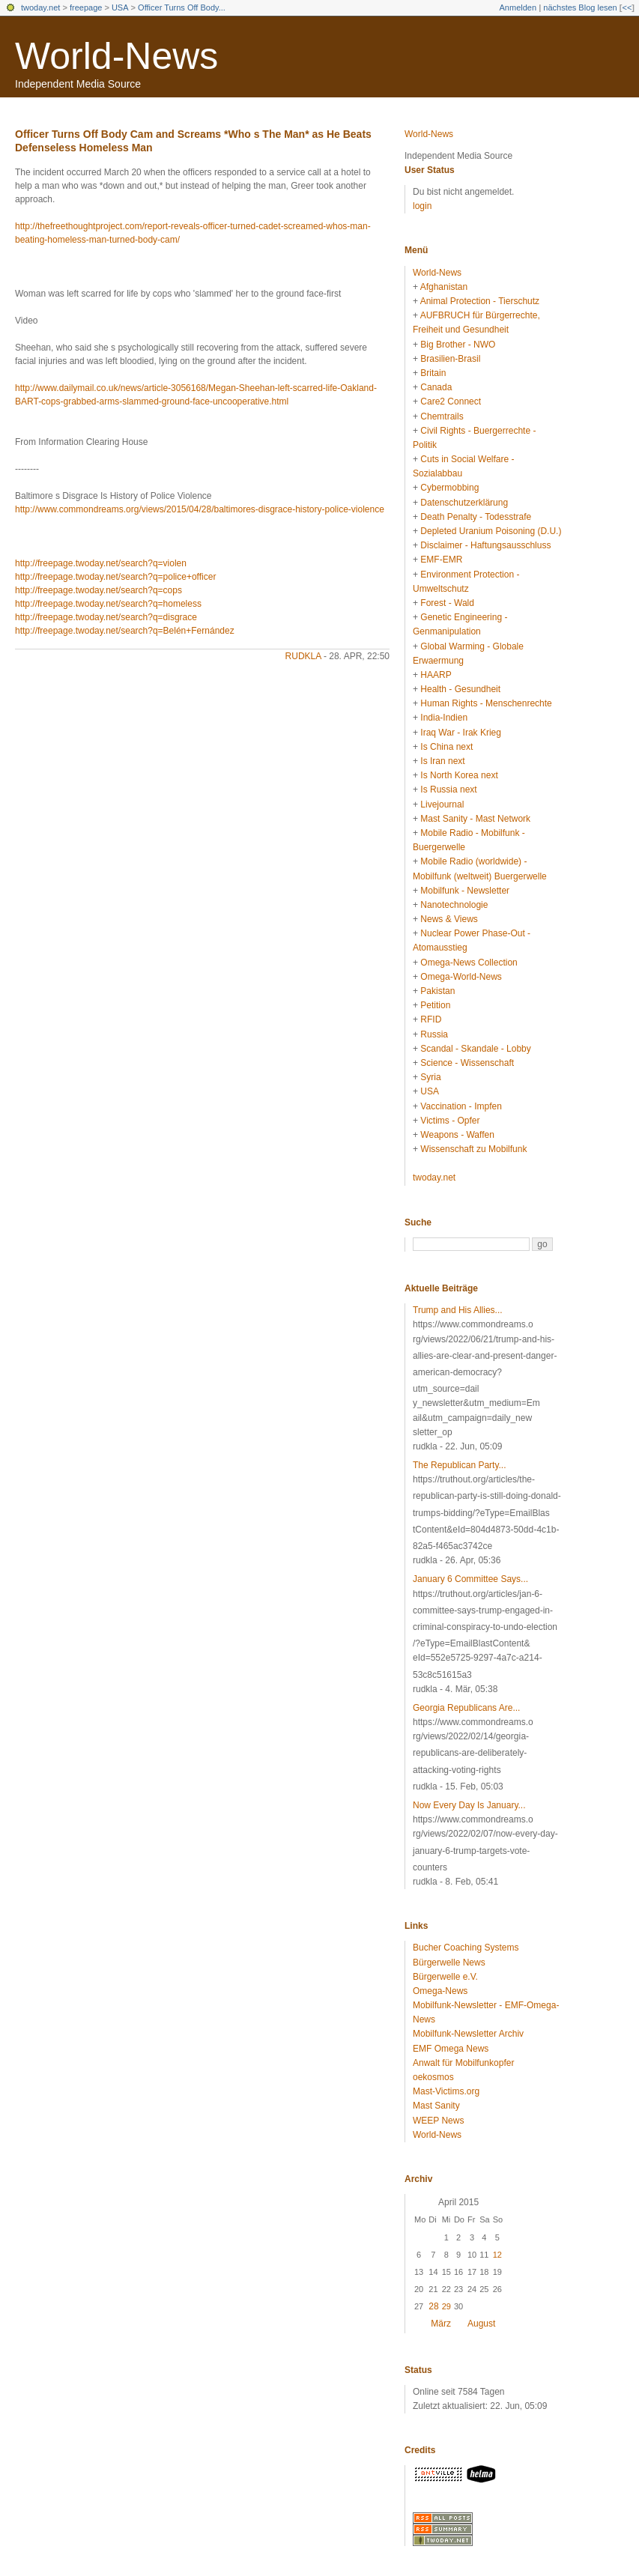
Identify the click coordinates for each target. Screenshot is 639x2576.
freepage (86, 7)
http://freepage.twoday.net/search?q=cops (98, 590)
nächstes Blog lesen (580, 7)
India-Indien (443, 717)
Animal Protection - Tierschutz (479, 301)
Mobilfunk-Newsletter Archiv (468, 2033)
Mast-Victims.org (446, 2091)
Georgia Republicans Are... (466, 1708)
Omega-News (440, 1991)
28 (433, 2306)
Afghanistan (443, 287)
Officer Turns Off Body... (181, 7)
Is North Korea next (458, 775)
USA (120, 7)
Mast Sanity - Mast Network (475, 818)
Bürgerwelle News (449, 1962)
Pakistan (437, 991)
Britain (433, 373)
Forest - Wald (447, 603)
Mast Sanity (436, 2105)
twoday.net (40, 7)
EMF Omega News (450, 2048)
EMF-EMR (441, 559)
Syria (430, 1077)
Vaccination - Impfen (461, 1106)
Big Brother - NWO (457, 344)
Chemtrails (441, 416)
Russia (434, 1034)
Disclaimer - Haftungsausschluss (485, 545)
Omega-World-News (460, 977)
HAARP (435, 675)
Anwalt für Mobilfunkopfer (463, 2063)
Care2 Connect (450, 401)
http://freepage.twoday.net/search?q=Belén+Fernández (124, 630)
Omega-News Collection (468, 962)
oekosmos (433, 2077)
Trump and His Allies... (458, 1310)
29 (446, 2306)
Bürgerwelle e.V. (445, 1977)
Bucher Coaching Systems (465, 1947)
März (441, 2323)
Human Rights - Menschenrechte (485, 703)
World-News (116, 56)
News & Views (448, 919)
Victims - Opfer (449, 1120)
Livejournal (442, 804)
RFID (430, 1019)
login (422, 206)
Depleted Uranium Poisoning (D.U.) (490, 531)
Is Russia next (448, 789)
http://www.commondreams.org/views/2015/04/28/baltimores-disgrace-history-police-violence (199, 509)
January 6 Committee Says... (470, 1579)
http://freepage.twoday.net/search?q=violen (101, 563)
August (481, 2323)
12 (497, 2254)
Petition (435, 1005)
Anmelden (518, 7)
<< (627, 7)
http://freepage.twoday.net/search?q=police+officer (115, 577)
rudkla (303, 656)
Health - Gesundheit (460, 689)
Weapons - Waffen (457, 1135)
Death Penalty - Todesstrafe (475, 517)
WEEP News (438, 2120)
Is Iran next (442, 761)
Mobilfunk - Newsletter (464, 890)
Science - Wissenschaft (467, 1063)
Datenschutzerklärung (464, 502)
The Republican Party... (459, 1465)
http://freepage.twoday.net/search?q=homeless (108, 603)
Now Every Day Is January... (469, 1805)
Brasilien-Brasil (450, 359)
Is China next (446, 747)
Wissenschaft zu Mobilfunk (473, 1149)
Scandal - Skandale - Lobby (475, 1048)
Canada (436, 387)
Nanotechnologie (454, 905)
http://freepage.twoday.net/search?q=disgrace (106, 617)
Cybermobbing (449, 487)
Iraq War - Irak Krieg (460, 732)
